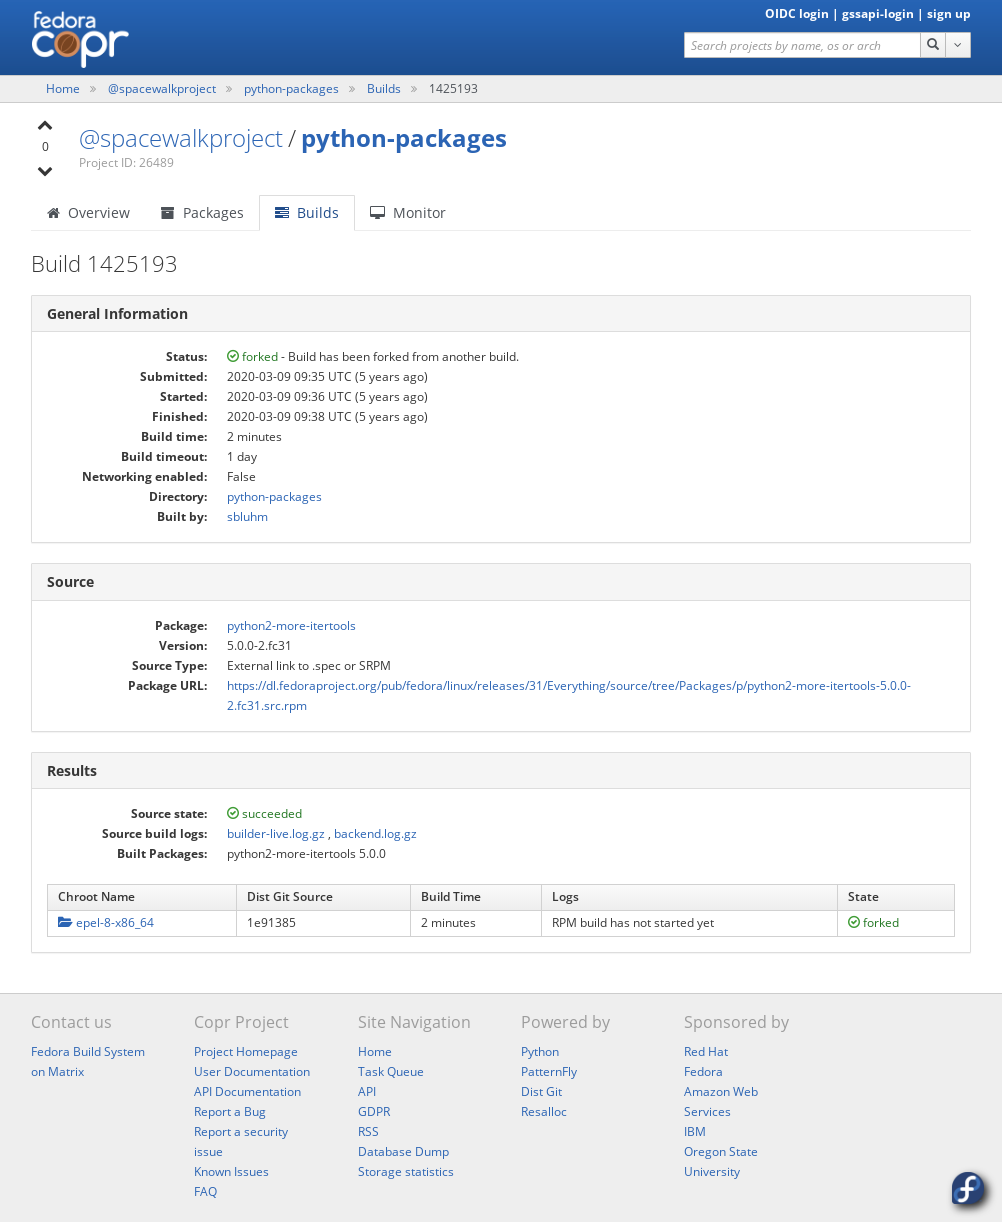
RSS (368, 1131)
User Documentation (252, 1071)
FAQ (205, 1191)
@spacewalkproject (163, 88)
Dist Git (541, 1091)
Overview (88, 212)
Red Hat (706, 1051)
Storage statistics (406, 1171)
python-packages (293, 88)
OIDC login (797, 13)
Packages (202, 212)
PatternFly (549, 1071)
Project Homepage (246, 1051)
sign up (949, 13)
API (367, 1091)
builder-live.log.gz (276, 833)
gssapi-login (878, 13)
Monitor (408, 212)
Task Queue (391, 1071)
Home (64, 88)
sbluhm (247, 516)
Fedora (703, 1071)
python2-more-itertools (291, 625)
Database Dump (403, 1151)
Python (540, 1051)
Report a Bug (230, 1111)
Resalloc (544, 1111)
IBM (695, 1131)
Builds (384, 88)
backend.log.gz (375, 833)
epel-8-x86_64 (106, 922)
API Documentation (247, 1091)
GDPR (374, 1111)
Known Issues (231, 1171)
